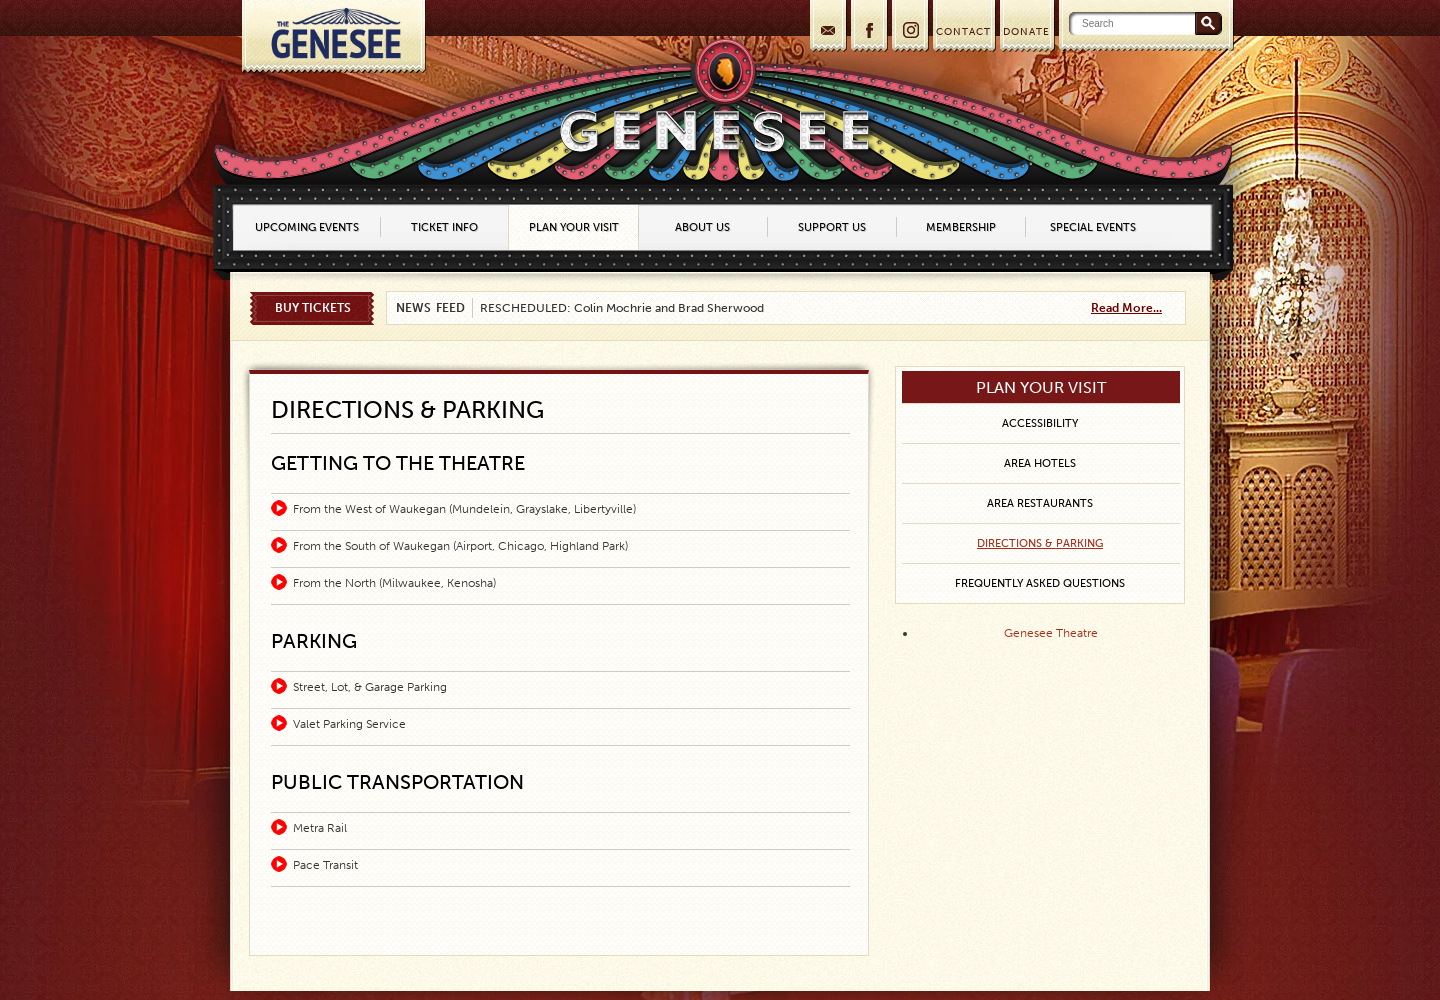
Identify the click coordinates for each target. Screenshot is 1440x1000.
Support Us (832, 227)
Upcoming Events (307, 227)
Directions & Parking (1040, 543)
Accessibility (1040, 423)
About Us (702, 227)
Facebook (867, 28)
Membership (961, 227)
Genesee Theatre (1051, 633)
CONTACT (963, 32)
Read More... (1126, 308)
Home (333, 36)
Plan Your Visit (574, 227)
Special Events (1093, 227)
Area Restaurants (1040, 503)
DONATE (1026, 32)
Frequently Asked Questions (1040, 583)
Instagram (908, 28)
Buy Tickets (313, 308)
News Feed (430, 308)
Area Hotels (1040, 463)
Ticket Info (444, 227)
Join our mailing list (826, 28)
